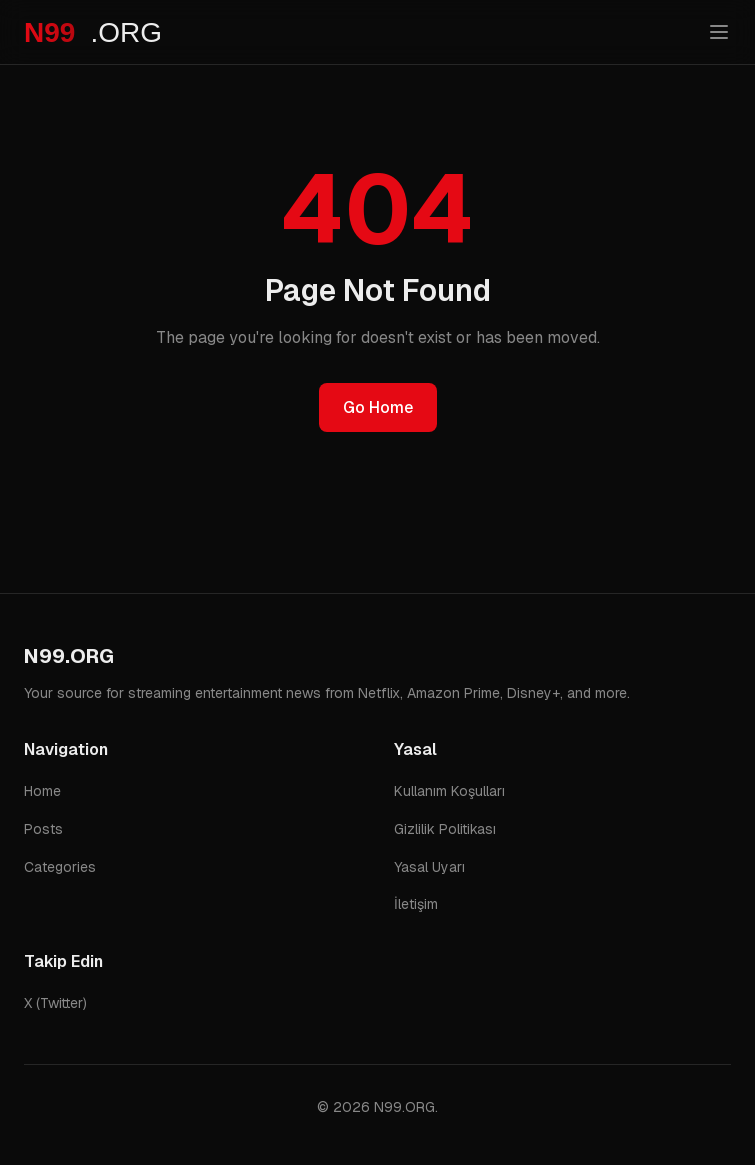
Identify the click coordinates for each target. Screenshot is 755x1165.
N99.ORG (69, 656)
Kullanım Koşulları (449, 791)
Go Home (378, 407)
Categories (60, 867)
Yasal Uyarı (429, 867)
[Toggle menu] (719, 32)
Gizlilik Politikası (445, 829)
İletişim (416, 904)
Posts (43, 829)
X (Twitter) (55, 1003)
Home (42, 791)
